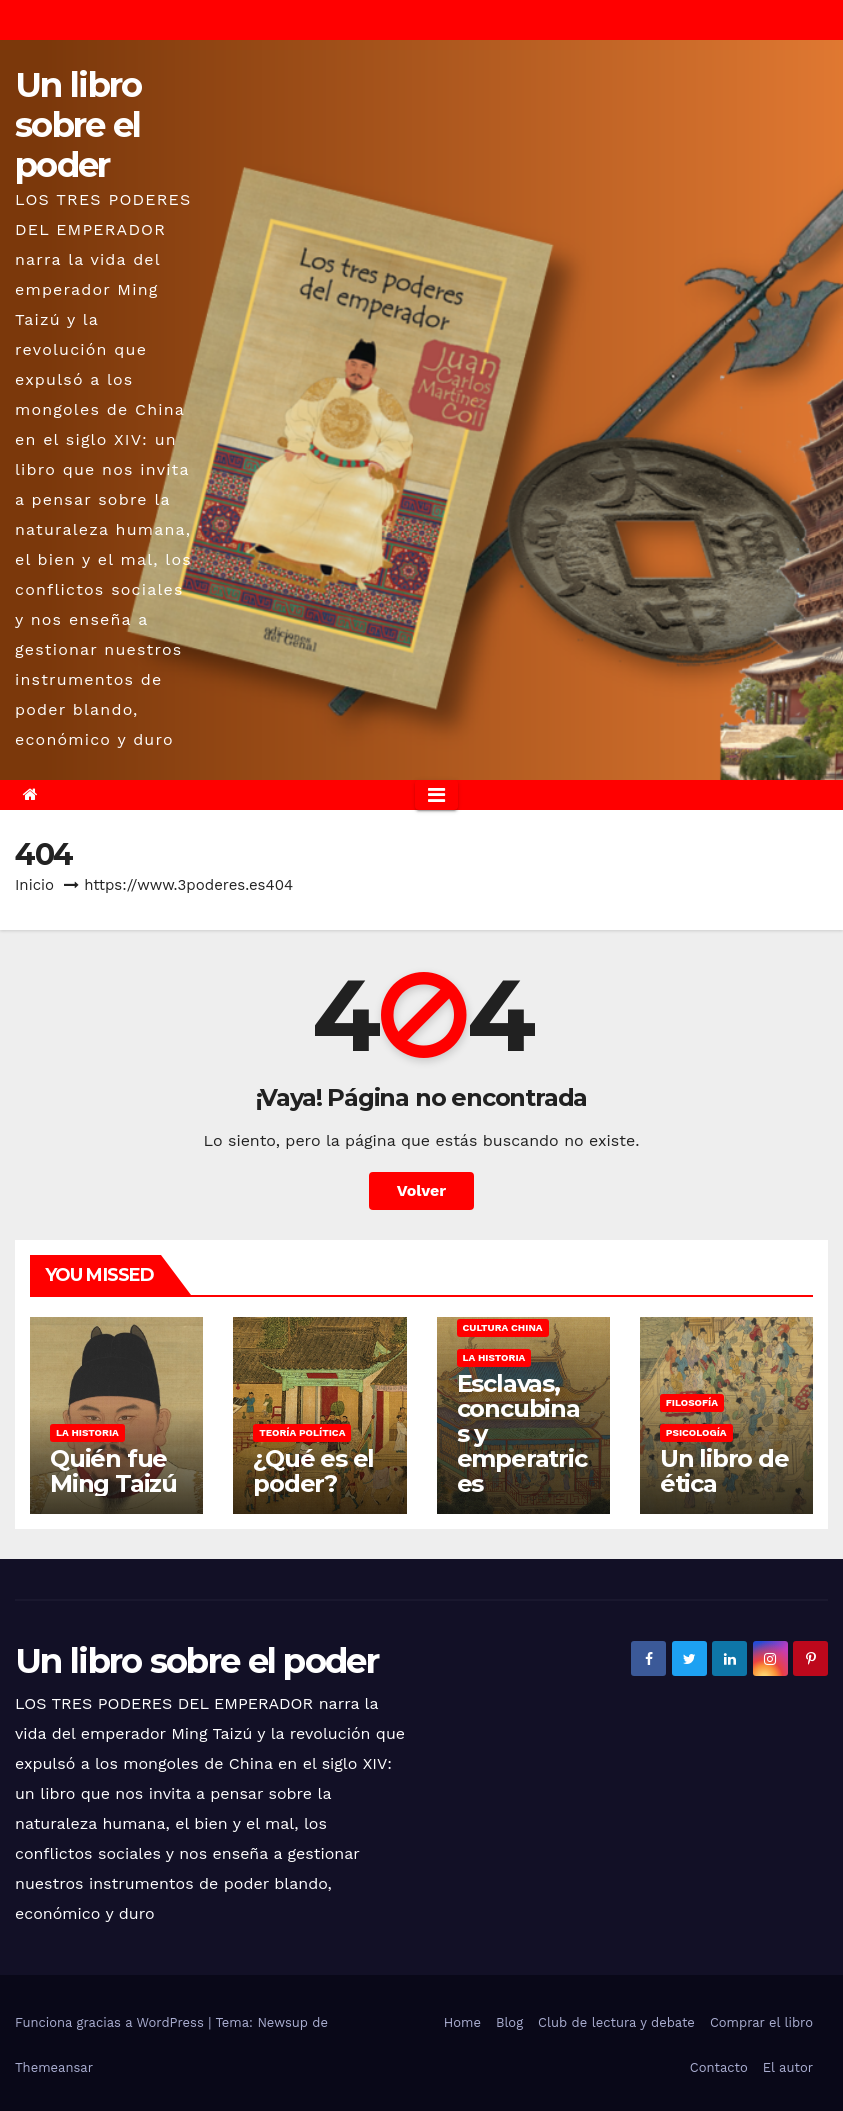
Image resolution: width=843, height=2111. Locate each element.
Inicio (34, 885)
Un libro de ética (724, 1471)
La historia (87, 1432)
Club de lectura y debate (616, 2022)
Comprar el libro (761, 2022)
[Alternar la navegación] (436, 795)
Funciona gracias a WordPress (111, 2022)
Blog (509, 2022)
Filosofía (692, 1402)
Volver (422, 1190)
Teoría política (302, 1432)
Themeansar (54, 2067)
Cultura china (503, 1327)
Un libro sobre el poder (78, 125)
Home (462, 2022)
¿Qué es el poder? (313, 1471)
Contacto (719, 2067)
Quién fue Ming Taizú (113, 1471)
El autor (788, 2067)
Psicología (696, 1432)
